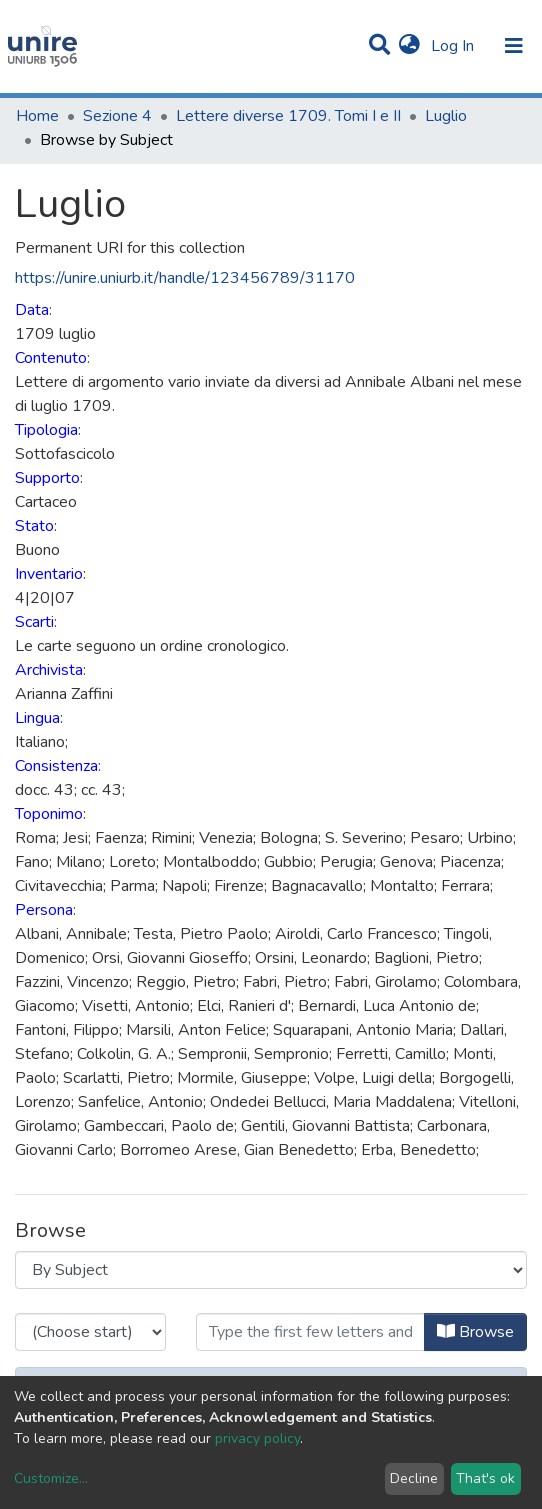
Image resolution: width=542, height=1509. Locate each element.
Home (37, 116)
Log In (454, 46)
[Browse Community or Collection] (271, 1270)
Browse (475, 1332)
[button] (409, 46)
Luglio (446, 116)
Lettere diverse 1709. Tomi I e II (288, 116)
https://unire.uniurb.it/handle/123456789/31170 (185, 278)
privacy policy (257, 1438)
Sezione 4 (117, 116)
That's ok (485, 1478)
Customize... (51, 1478)
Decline (414, 1478)
